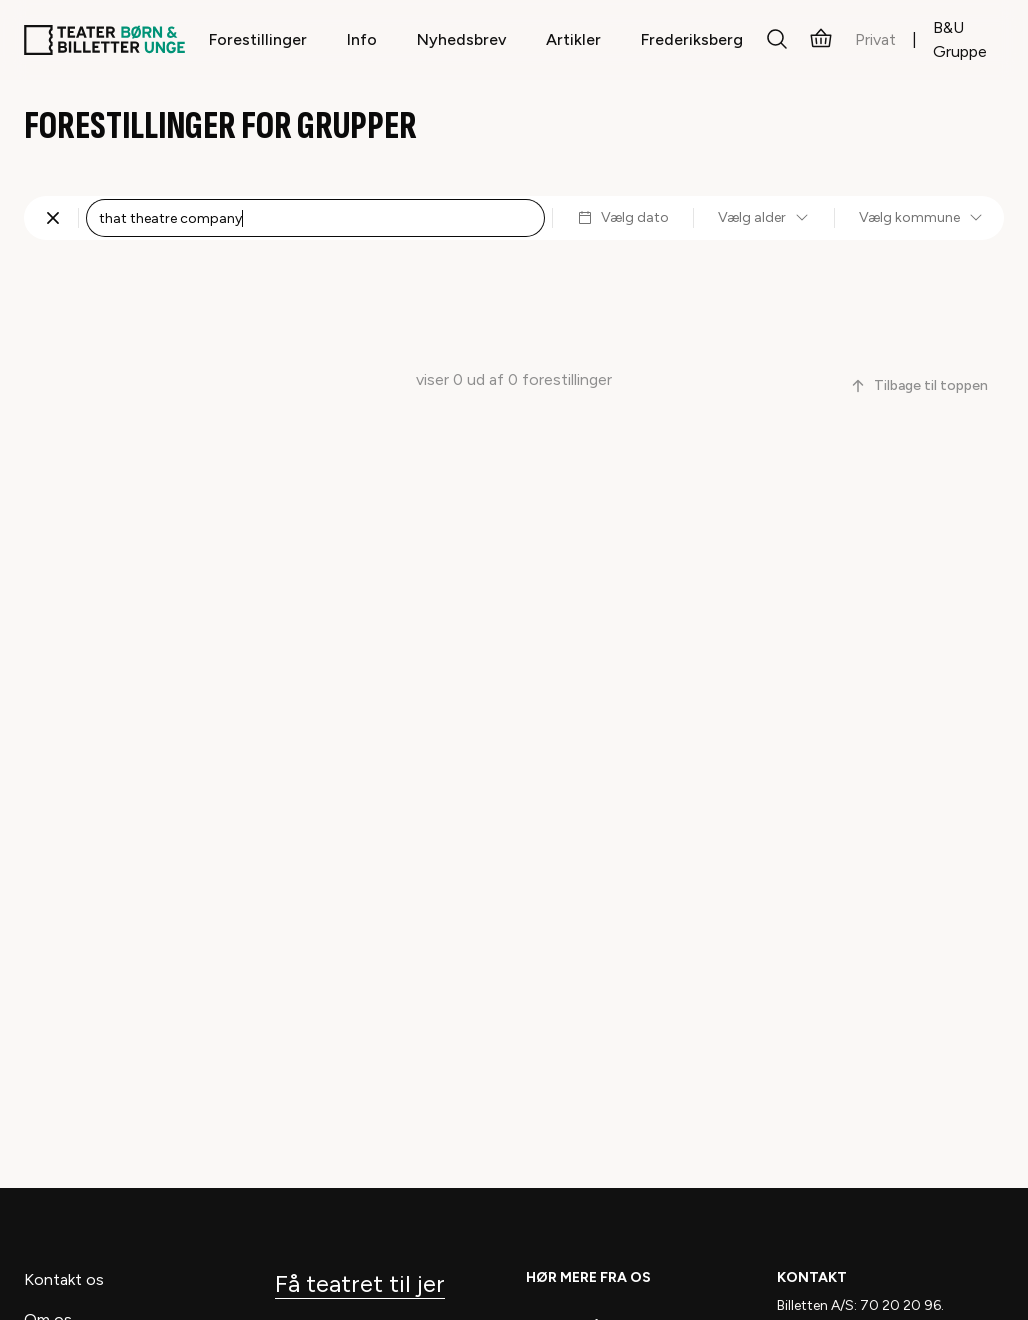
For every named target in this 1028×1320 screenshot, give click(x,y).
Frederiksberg (692, 39)
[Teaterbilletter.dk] (104, 40)
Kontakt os (64, 1279)
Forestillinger (258, 39)
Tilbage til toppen (919, 385)
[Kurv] (821, 40)
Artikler (573, 39)
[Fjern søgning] (53, 218)
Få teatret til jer (360, 1283)
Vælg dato (623, 217)
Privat (875, 39)
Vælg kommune (921, 217)
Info (362, 39)
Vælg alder (764, 217)
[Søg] (777, 40)
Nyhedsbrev (461, 39)
